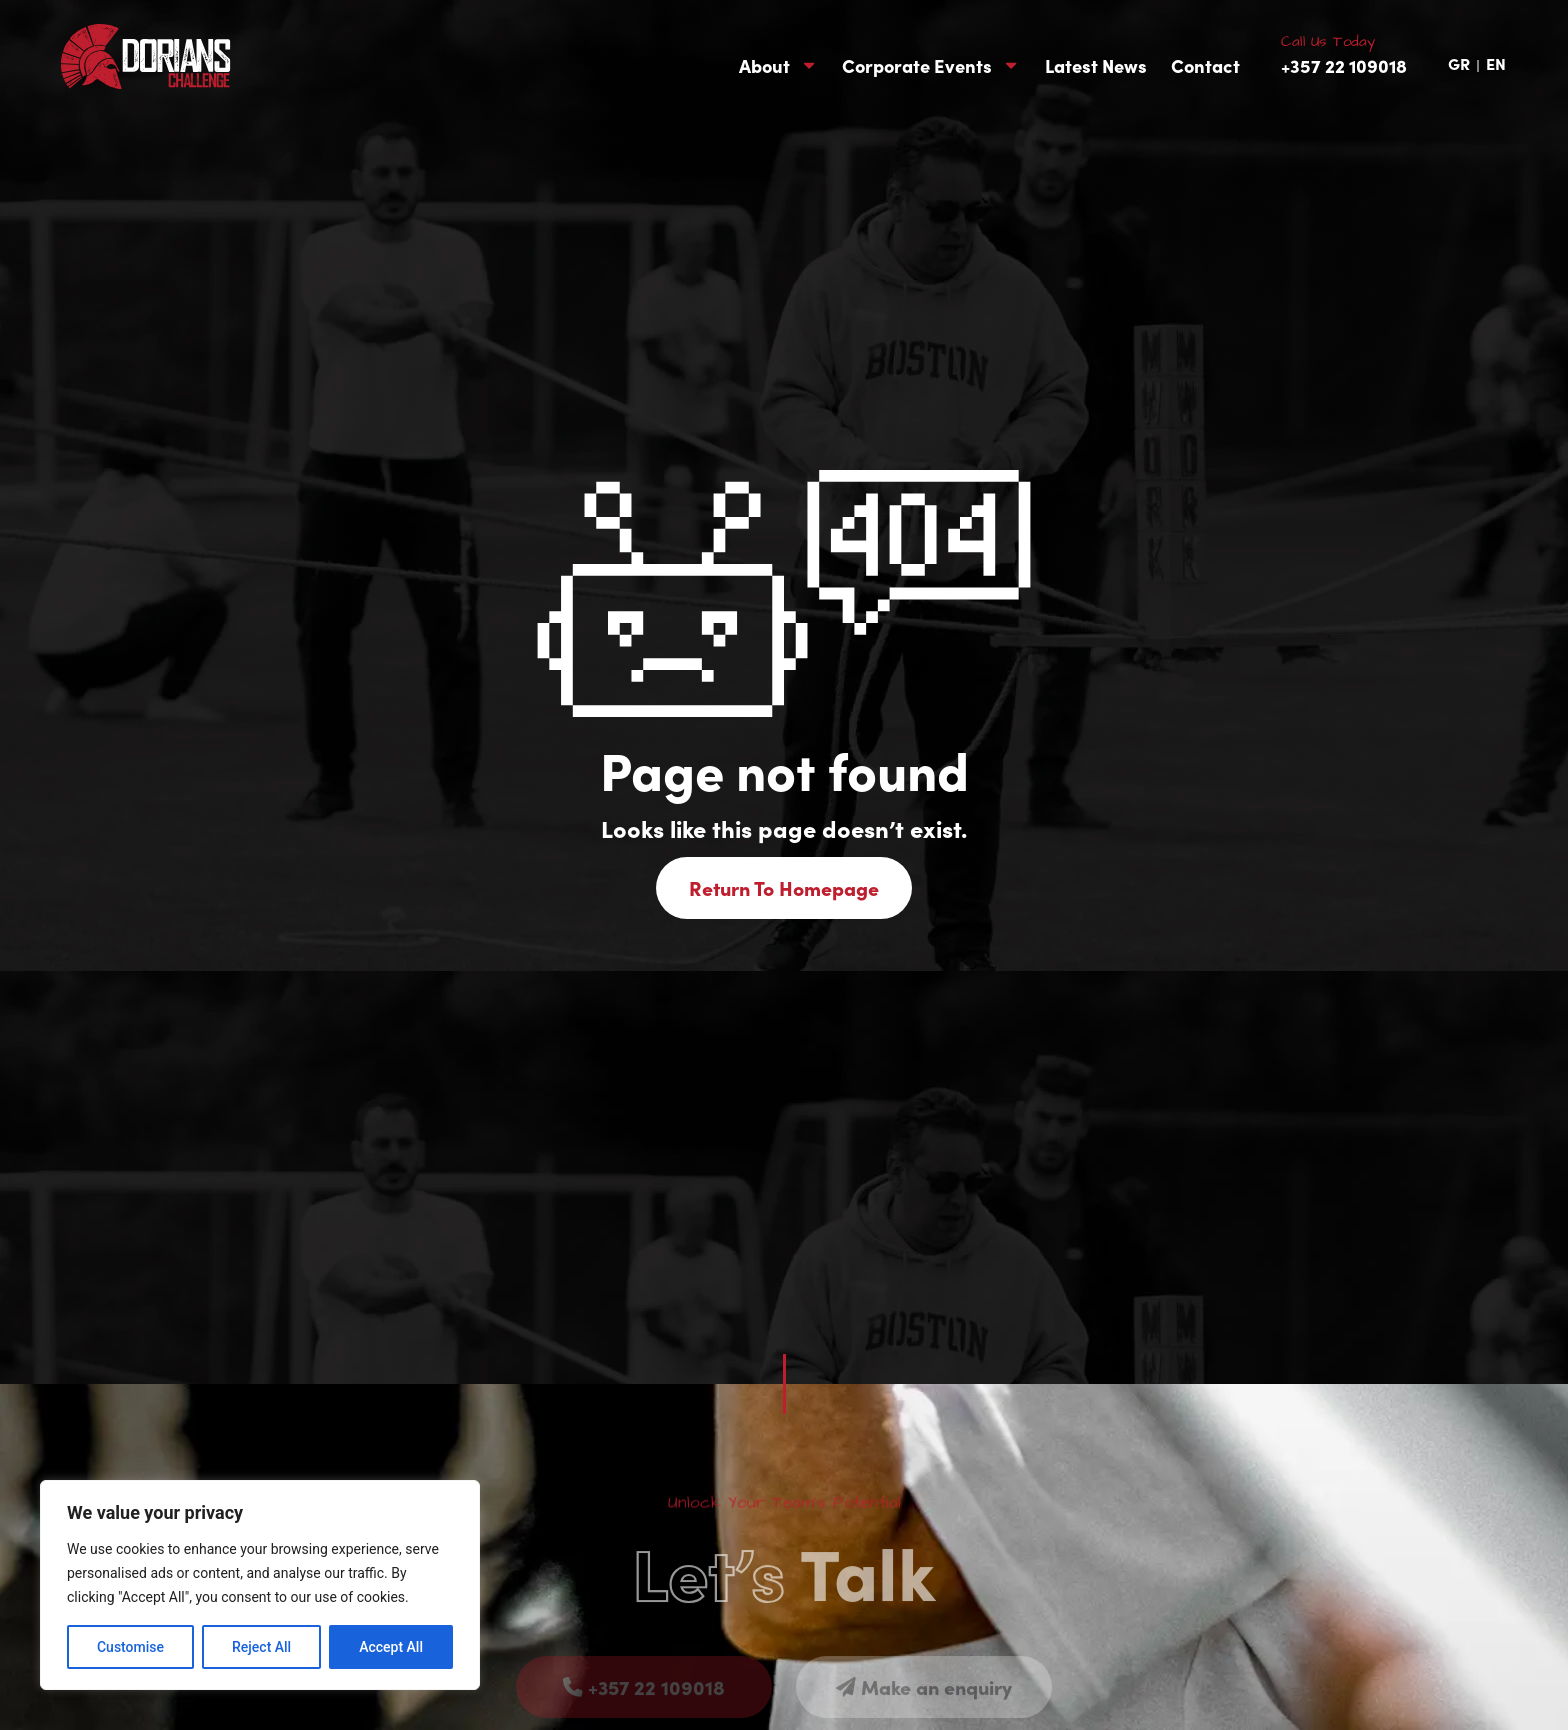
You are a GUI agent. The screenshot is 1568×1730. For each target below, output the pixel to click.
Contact (1205, 66)
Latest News (1096, 66)
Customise (130, 1647)
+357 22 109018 (1344, 65)
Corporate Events (931, 66)
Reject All (261, 1647)
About (778, 66)
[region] (260, 1585)
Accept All (391, 1647)
